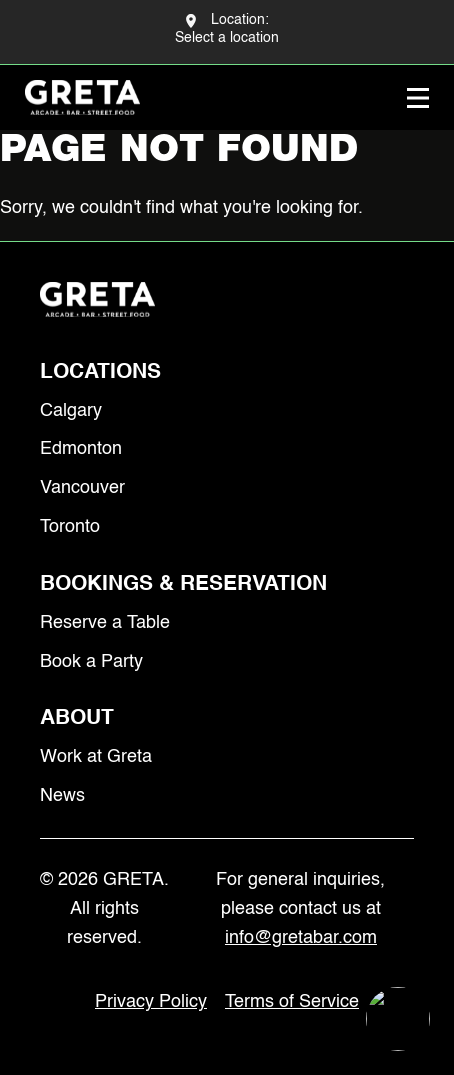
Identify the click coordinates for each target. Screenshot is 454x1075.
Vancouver (82, 488)
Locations (100, 372)
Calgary (71, 411)
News (62, 796)
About (77, 718)
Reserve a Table (105, 623)
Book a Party (91, 662)
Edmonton (81, 449)
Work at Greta (96, 757)
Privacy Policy (151, 1002)
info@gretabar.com (301, 938)
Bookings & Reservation (183, 584)
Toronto (70, 527)
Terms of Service (292, 1002)
